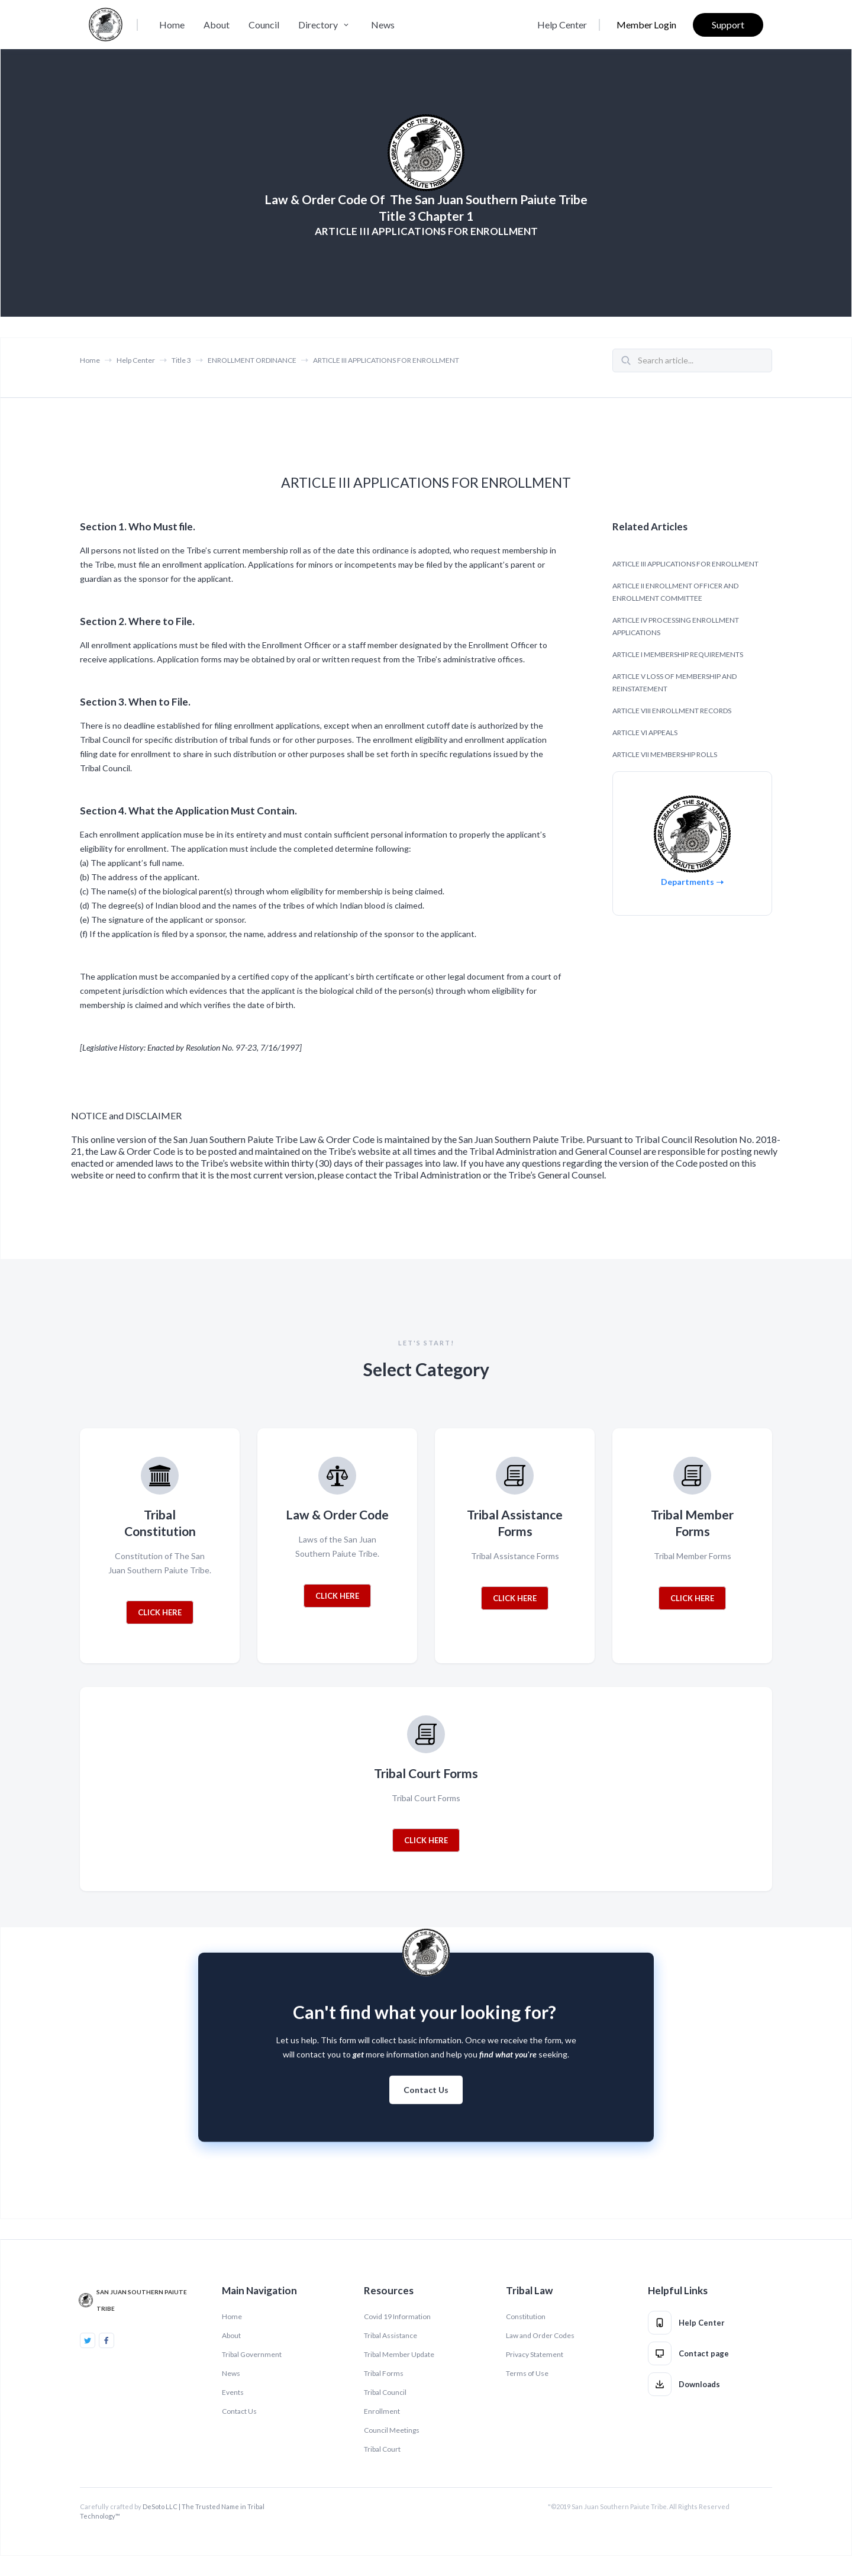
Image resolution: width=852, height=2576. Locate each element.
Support (728, 24)
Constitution (526, 2316)
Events (233, 2392)
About (217, 24)
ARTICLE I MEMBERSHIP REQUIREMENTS (677, 654)
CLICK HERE (160, 1612)
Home (172, 24)
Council (263, 24)
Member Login (646, 24)
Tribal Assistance (390, 2335)
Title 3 (181, 360)
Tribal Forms (384, 2373)
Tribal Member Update (399, 2354)
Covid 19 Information (397, 2316)
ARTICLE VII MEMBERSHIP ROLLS (664, 754)
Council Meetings (391, 2430)
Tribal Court (382, 2449)
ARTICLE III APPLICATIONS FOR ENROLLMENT (386, 360)
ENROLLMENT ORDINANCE (252, 360)
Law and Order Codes (540, 2335)
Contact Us (426, 2101)
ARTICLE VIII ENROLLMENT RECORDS (671, 710)
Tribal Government (252, 2354)
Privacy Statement (534, 2354)
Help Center (562, 24)
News (383, 24)
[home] (105, 24)
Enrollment (382, 2411)
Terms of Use (527, 2373)
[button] (325, 24)
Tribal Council (385, 2392)
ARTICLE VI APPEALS (644, 732)
